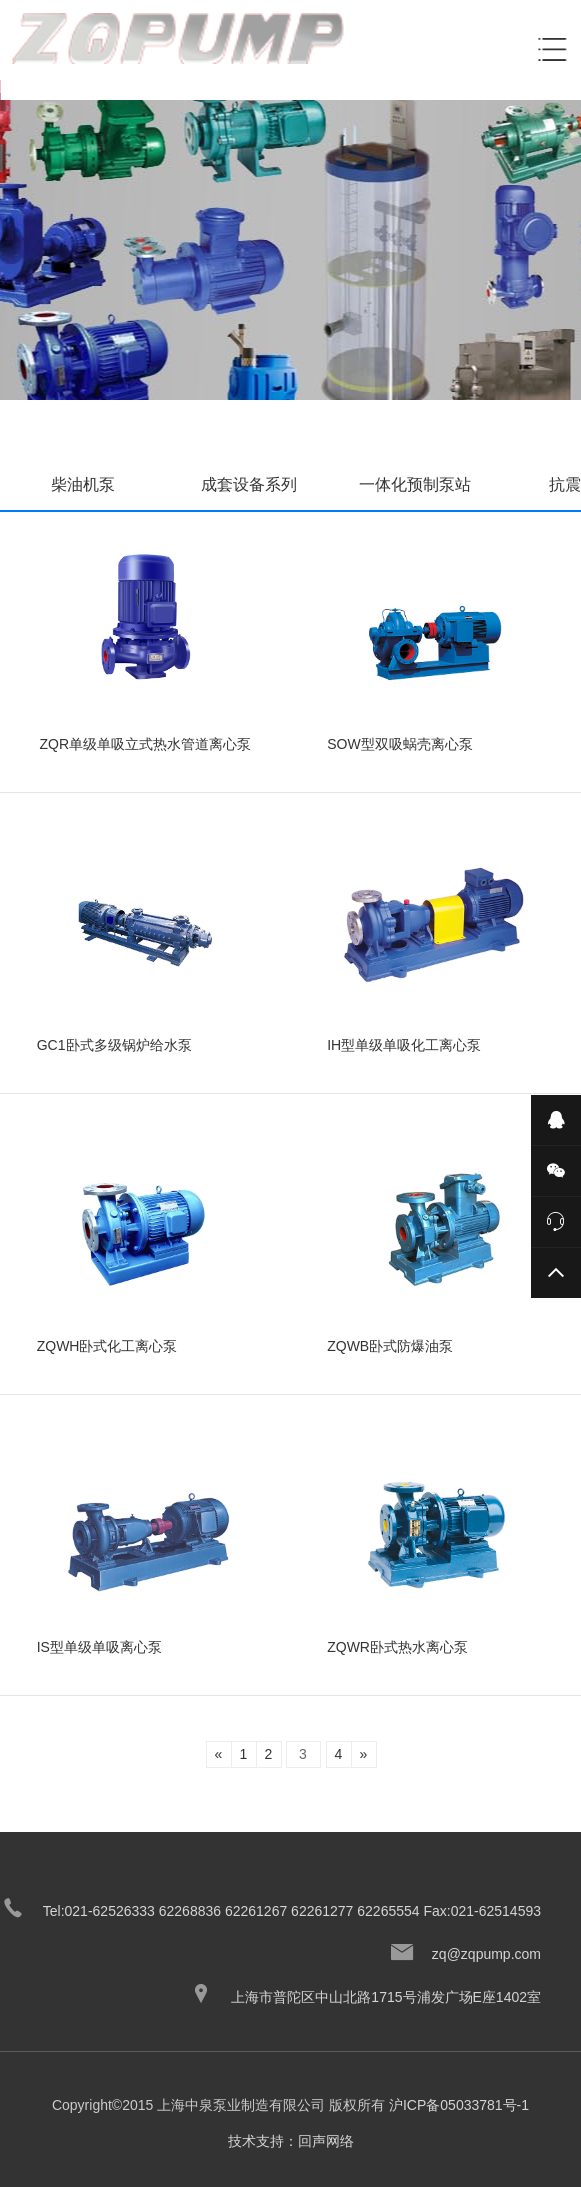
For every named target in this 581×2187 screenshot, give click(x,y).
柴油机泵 (83, 484)
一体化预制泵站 (415, 484)
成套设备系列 (249, 484)
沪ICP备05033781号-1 (459, 2105)
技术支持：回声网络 (291, 2141)
